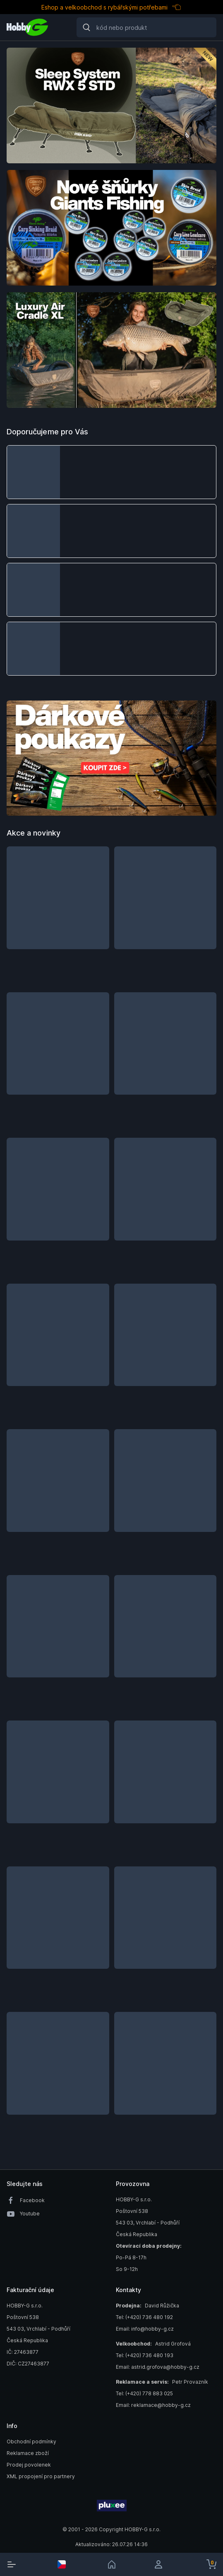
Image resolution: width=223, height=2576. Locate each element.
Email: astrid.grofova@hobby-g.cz (157, 2367)
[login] (161, 2564)
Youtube (30, 2213)
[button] (111, 472)
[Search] (146, 27)
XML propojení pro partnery (41, 2476)
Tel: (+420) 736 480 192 (144, 2317)
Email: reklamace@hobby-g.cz (153, 2405)
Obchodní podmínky (31, 2441)
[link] (112, 2564)
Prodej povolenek (29, 2465)
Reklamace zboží (28, 2453)
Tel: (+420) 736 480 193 (144, 2355)
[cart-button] (211, 2564)
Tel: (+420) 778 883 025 (144, 2393)
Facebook (32, 2200)
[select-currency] (62, 2564)
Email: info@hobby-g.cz (145, 2329)
